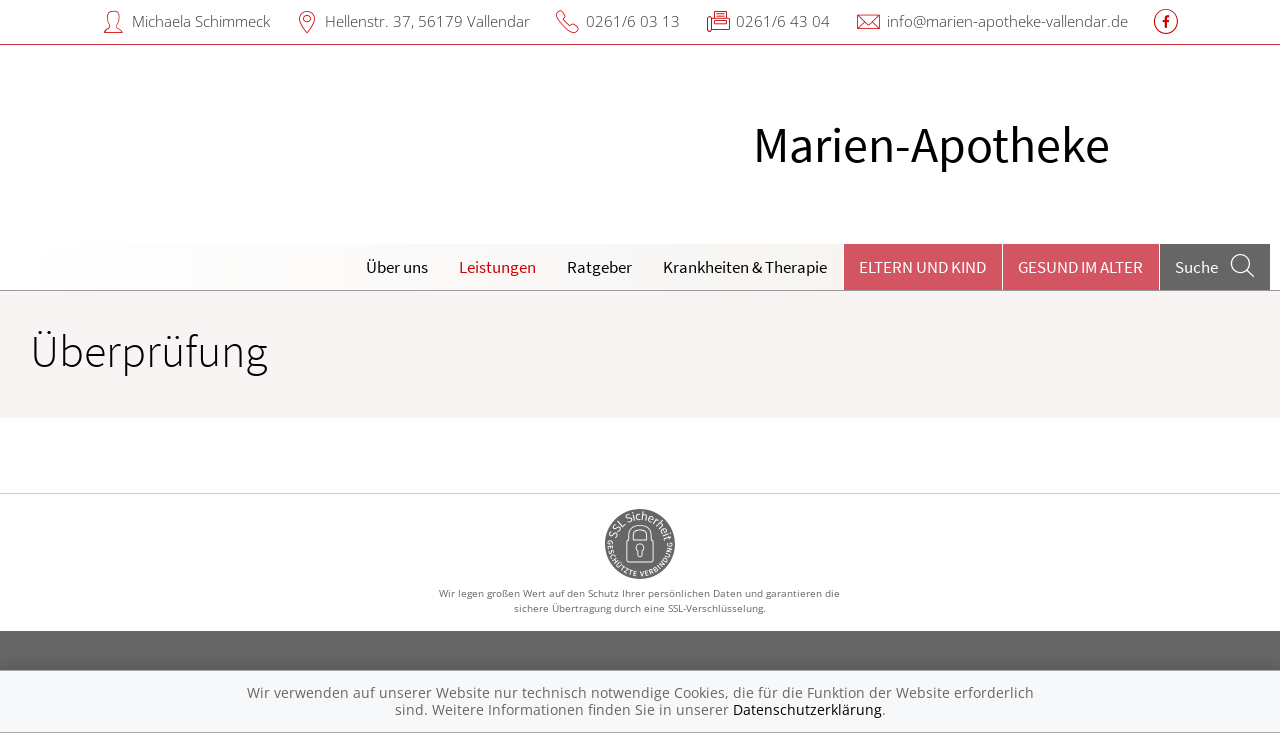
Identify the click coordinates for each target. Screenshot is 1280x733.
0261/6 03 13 (633, 21)
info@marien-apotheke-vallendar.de (1007, 21)
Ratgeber (599, 267)
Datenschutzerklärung (807, 709)
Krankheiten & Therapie (745, 267)
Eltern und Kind (922, 267)
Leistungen (497, 267)
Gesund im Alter (1080, 267)
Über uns (397, 267)
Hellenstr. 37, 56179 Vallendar (427, 21)
